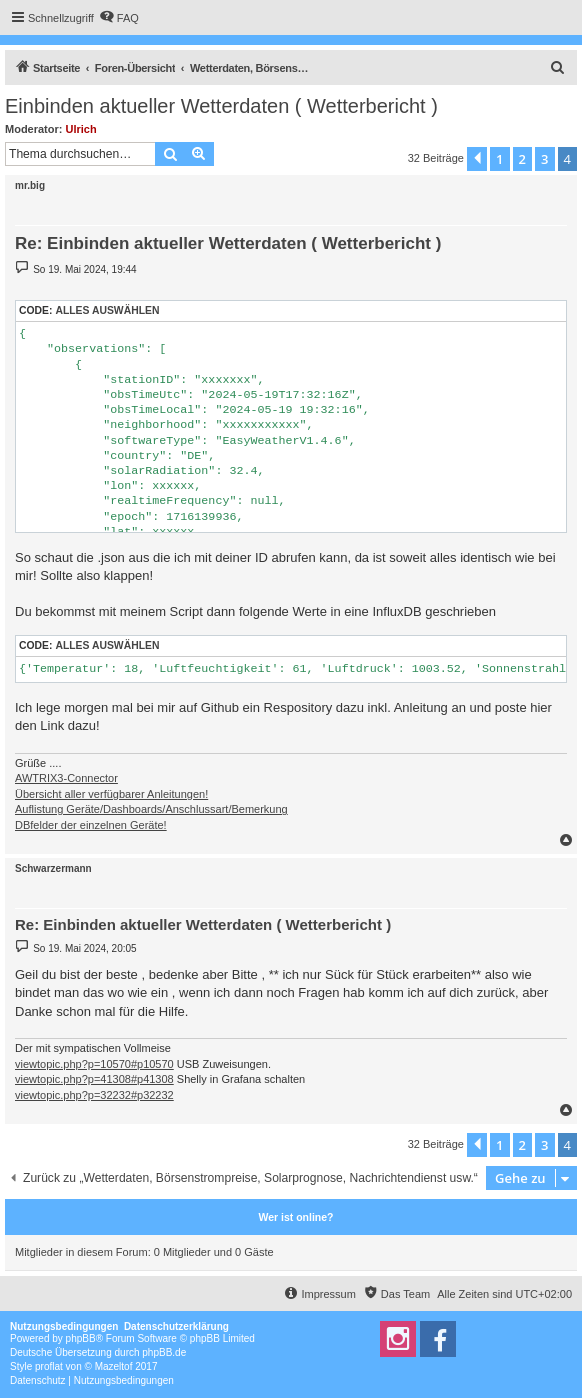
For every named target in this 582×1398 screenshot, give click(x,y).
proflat (49, 1366)
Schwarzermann (53, 868)
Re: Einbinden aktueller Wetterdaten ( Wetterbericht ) (228, 243)
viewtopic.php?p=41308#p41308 (94, 1079)
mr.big (30, 185)
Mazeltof (114, 1366)
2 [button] (522, 159)
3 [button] (544, 159)
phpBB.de (164, 1352)
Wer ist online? (295, 1217)
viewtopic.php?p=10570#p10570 (94, 1064)
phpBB (81, 1338)
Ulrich (81, 129)
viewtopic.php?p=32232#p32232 (94, 1095)
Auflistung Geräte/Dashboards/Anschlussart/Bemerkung (151, 809)
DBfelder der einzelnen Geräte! (91, 825)
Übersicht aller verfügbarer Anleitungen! (111, 794)
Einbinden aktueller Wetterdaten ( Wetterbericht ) (221, 106)
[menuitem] (119, 18)
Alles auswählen (107, 310)
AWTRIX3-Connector (66, 778)
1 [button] (499, 159)
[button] (477, 159)
